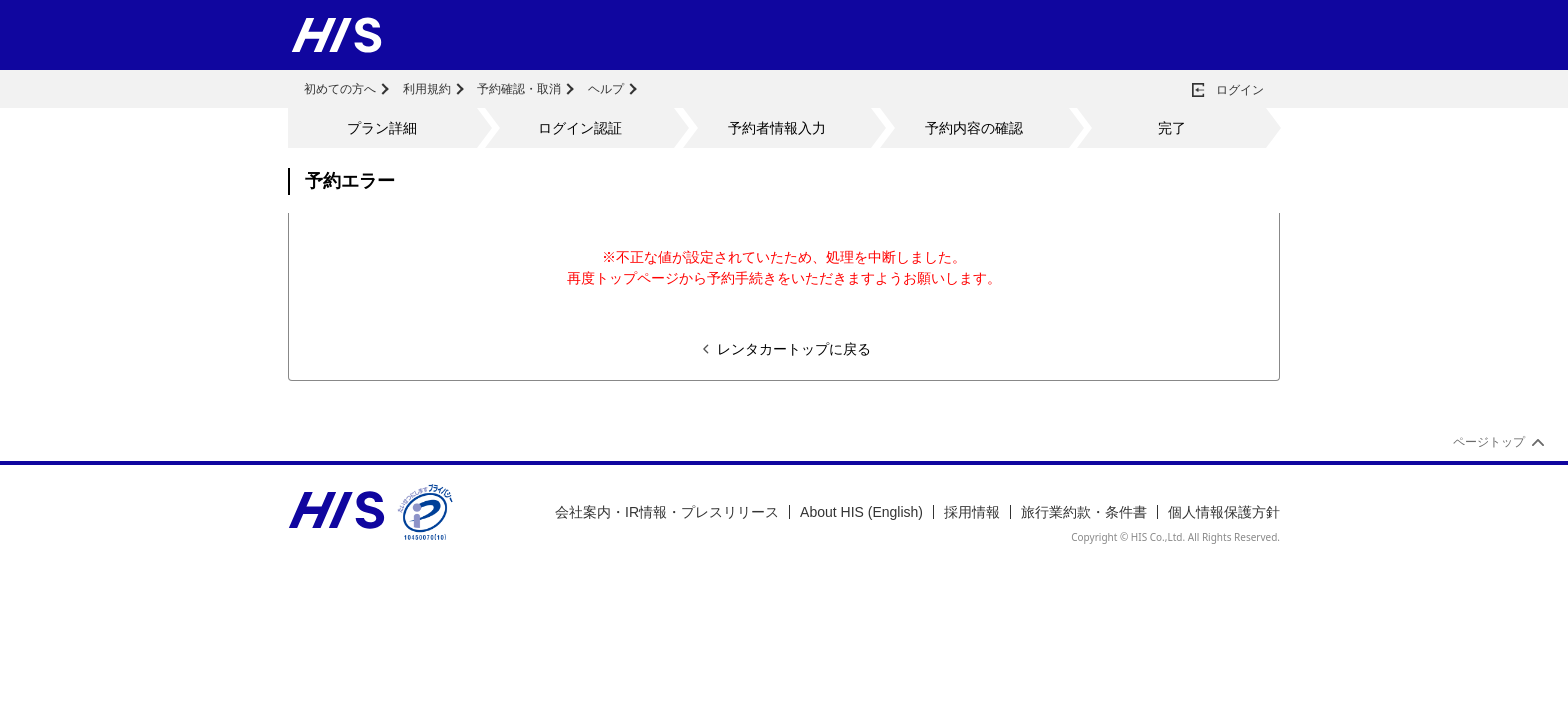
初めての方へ (340, 89)
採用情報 (972, 512)
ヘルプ (606, 89)
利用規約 (427, 89)
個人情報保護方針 (1224, 512)
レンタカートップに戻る (794, 349)
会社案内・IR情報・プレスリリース (667, 512)
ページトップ (1489, 442)
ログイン (1240, 90)
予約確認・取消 (519, 89)
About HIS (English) (861, 512)
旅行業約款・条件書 (1084, 512)
